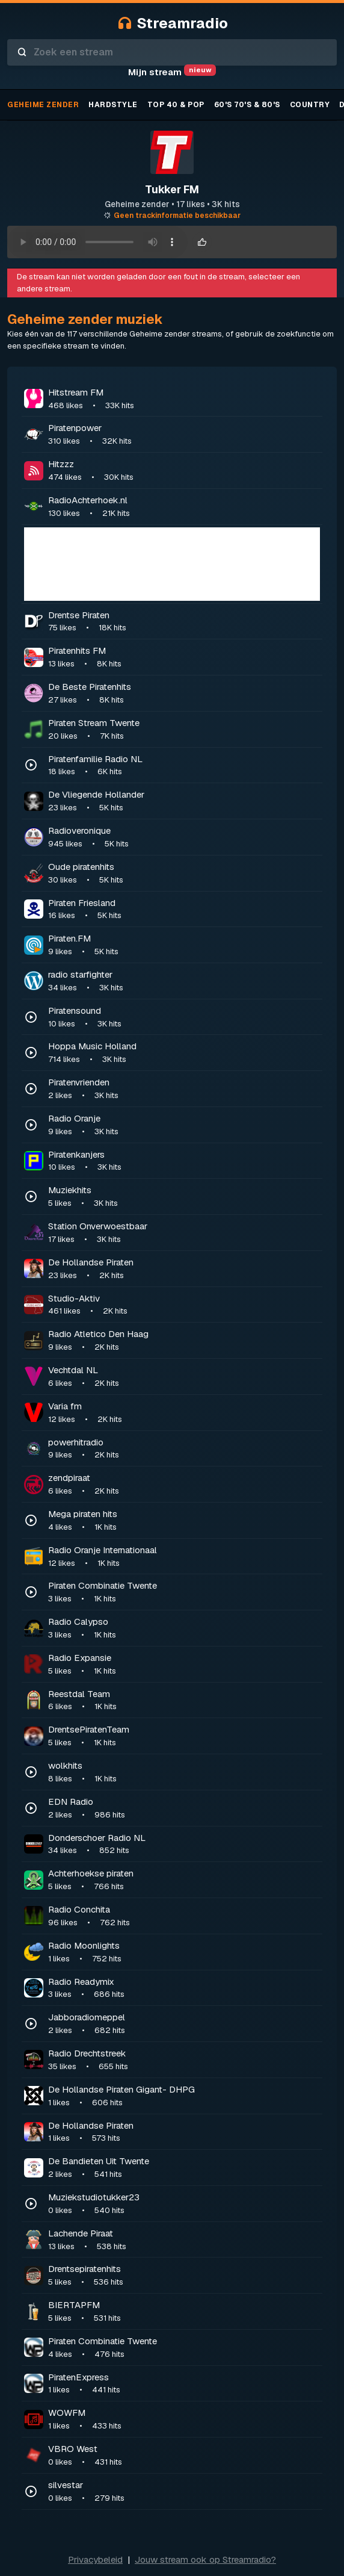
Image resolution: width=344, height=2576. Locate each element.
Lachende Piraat (184, 2240)
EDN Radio (184, 1808)
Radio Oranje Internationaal (184, 1556)
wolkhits (184, 1772)
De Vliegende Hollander (184, 801)
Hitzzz (184, 470)
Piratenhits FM (184, 657)
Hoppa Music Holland (184, 1053)
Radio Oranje (184, 1125)
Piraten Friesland (184, 909)
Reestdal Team (184, 1700)
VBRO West (184, 2455)
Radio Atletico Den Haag (184, 1340)
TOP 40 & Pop (175, 105)
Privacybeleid (95, 2559)
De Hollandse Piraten (184, 1269)
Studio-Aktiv (184, 1305)
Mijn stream (172, 72)
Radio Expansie (184, 1664)
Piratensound (184, 1017)
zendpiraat (184, 1484)
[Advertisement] (172, 564)
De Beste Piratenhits (184, 693)
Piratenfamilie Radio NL (184, 765)
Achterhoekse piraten (184, 1880)
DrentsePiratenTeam (184, 1736)
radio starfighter (184, 981)
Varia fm (184, 1413)
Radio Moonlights (184, 1952)
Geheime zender (43, 105)
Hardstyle (113, 105)
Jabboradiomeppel (184, 2024)
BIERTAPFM (184, 2311)
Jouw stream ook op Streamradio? (205, 2559)
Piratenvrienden (184, 1089)
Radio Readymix (184, 1988)
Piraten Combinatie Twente (184, 1592)
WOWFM (184, 2419)
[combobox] (172, 52)
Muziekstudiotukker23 (184, 2204)
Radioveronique (184, 837)
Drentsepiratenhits (184, 2275)
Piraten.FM (184, 945)
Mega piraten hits (184, 1520)
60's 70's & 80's (247, 105)
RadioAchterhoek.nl (184, 507)
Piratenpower (184, 434)
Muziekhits (184, 1196)
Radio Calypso (184, 1628)
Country (310, 105)
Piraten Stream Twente (184, 729)
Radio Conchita (184, 1916)
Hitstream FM (184, 399)
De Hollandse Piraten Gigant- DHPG (184, 2096)
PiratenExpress (184, 2384)
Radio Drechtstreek (184, 2060)
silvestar (184, 2491)
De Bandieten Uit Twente (184, 2167)
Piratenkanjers (184, 1161)
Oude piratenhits (184, 873)
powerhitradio (184, 1449)
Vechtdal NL (184, 1376)
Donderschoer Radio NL (184, 1844)
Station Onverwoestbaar (184, 1233)
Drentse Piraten (184, 622)
